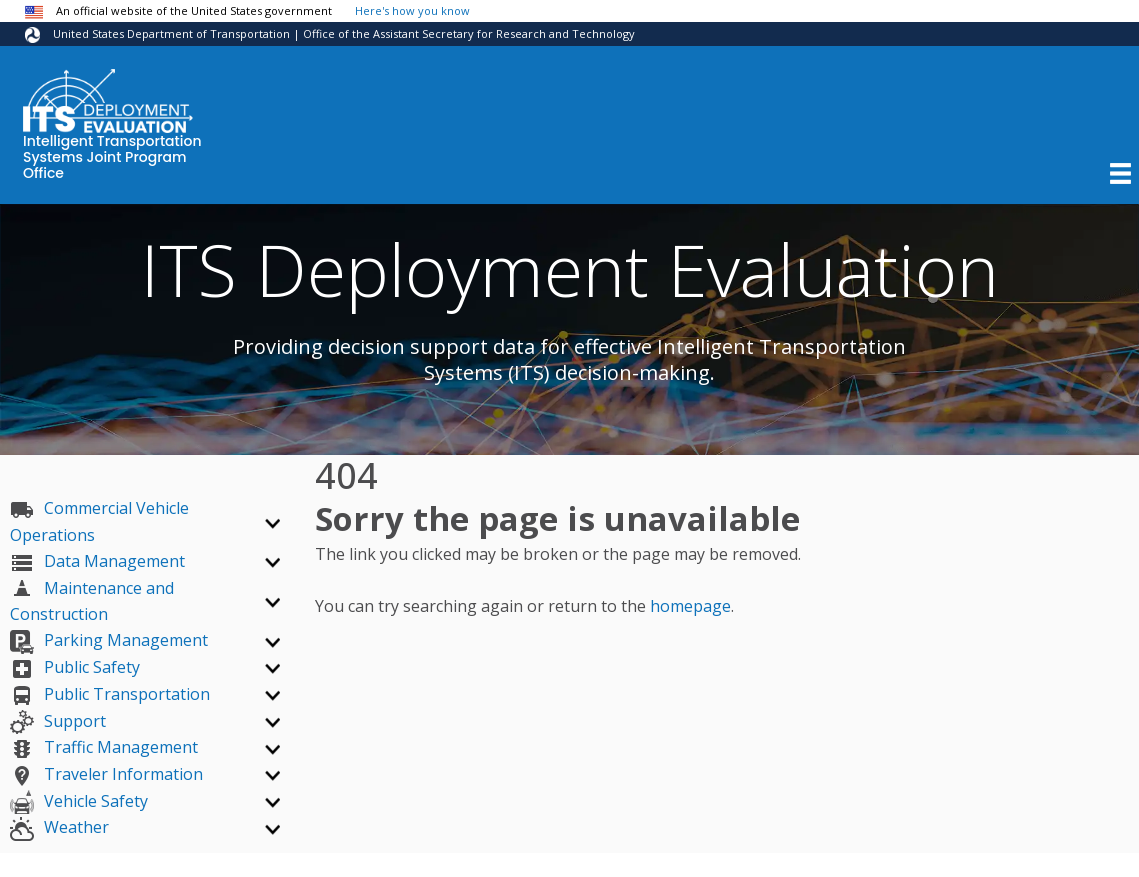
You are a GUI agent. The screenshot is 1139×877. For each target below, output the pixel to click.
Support (58, 721)
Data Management (97, 561)
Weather (59, 827)
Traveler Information (106, 774)
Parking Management (109, 640)
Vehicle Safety (79, 801)
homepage (690, 606)
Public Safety (75, 667)
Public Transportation (110, 694)
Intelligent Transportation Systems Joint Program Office (112, 158)
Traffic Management (104, 747)
